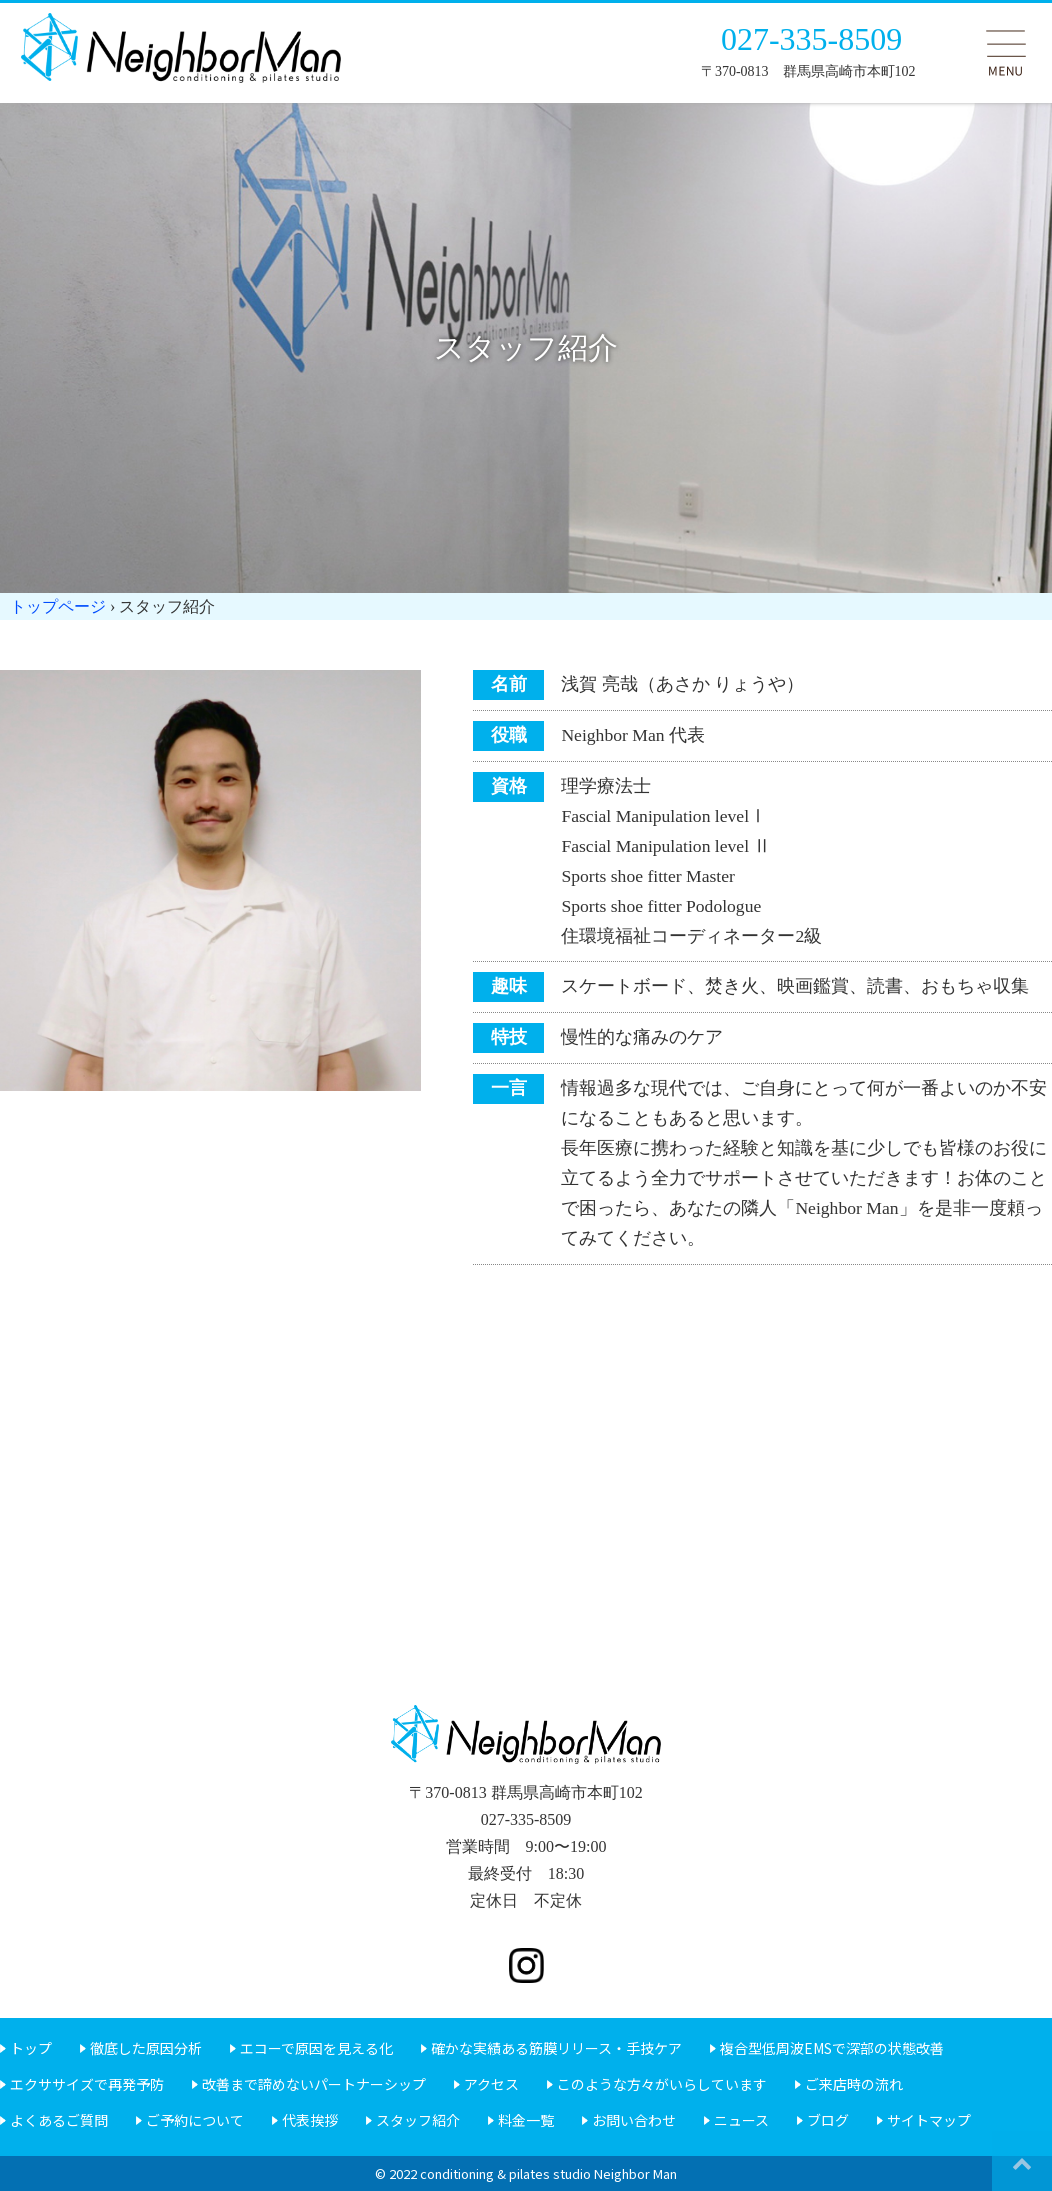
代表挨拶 (310, 2120)
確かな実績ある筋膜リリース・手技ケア (556, 2048)
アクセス (491, 2084)
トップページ (58, 606)
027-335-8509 (811, 39)
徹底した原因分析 (146, 2048)
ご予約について (195, 2120)
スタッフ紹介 (418, 2120)
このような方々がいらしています (662, 2084)
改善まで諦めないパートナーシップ (314, 2084)
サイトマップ (929, 2120)
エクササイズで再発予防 (87, 2084)
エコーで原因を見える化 (316, 2048)
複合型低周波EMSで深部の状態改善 (832, 2048)
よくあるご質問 (59, 2120)
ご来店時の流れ (854, 2084)
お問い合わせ (634, 2120)
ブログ (828, 2120)
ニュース (741, 2120)
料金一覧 (526, 2120)
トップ (31, 2048)
